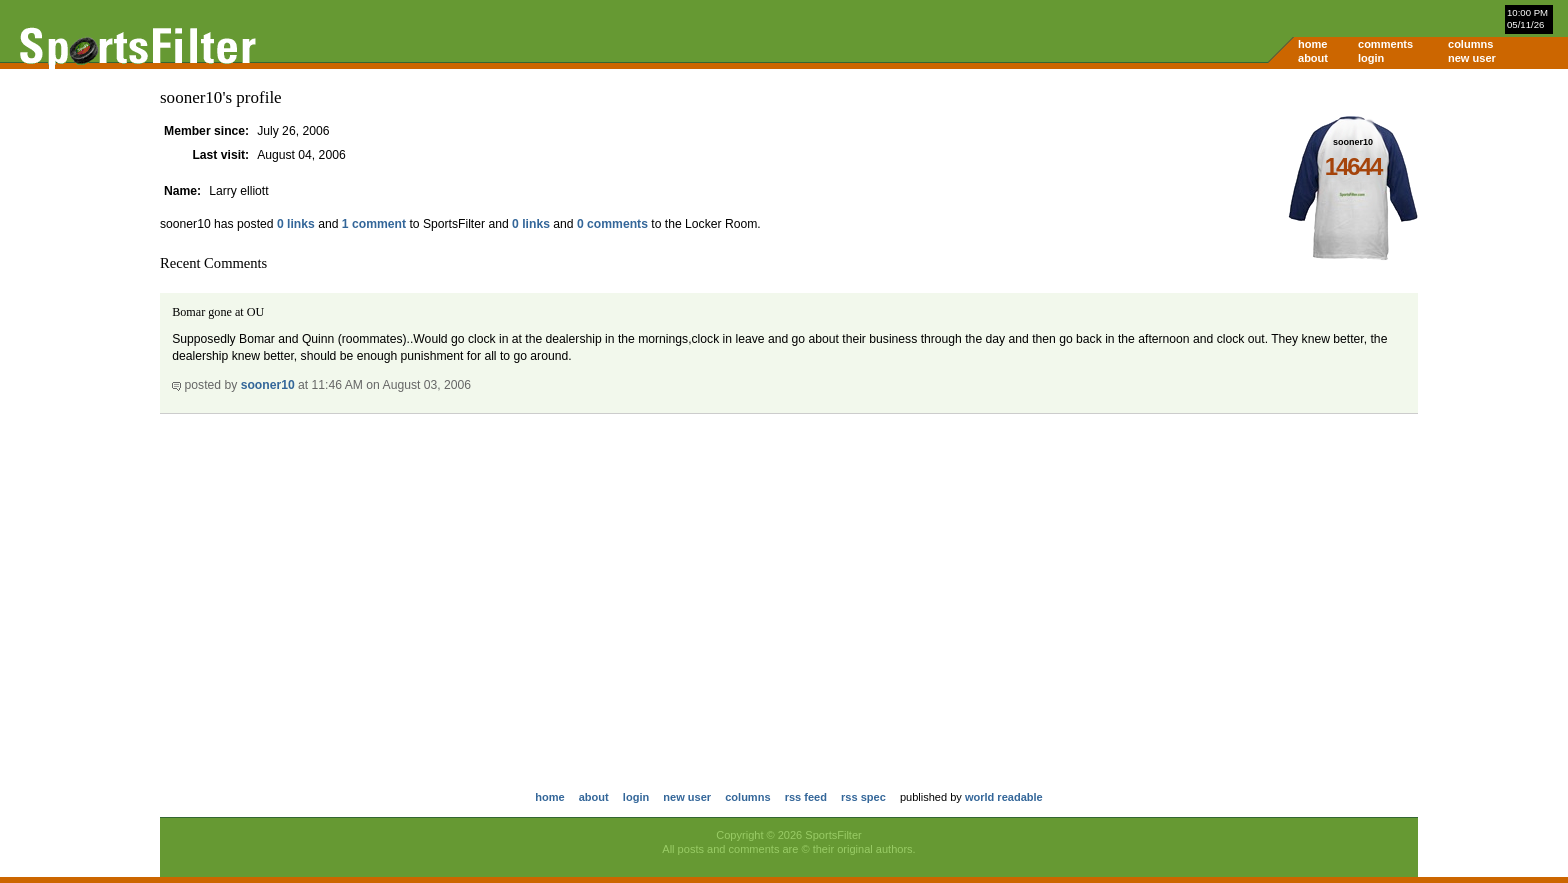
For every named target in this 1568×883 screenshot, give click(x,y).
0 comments (612, 224)
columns (1470, 44)
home (1312, 44)
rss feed (806, 797)
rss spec (863, 797)
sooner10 (268, 385)
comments (1385, 44)
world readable (1004, 797)
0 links (296, 224)
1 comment (374, 224)
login (1371, 58)
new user (1472, 58)
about (1313, 58)
